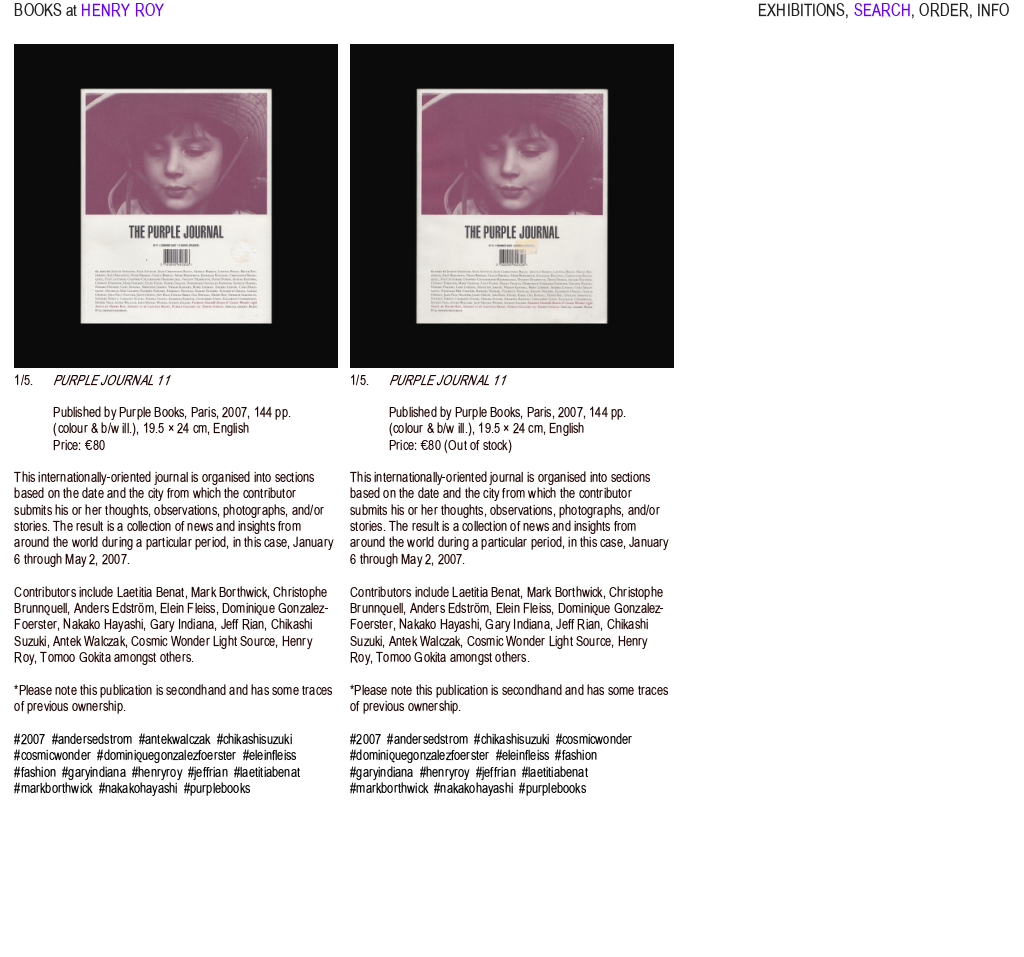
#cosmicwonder (52, 755)
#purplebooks (217, 788)
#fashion (35, 772)
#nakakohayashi (138, 788)
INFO (993, 20)
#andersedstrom (92, 739)
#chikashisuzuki (254, 739)
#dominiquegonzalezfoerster (166, 755)
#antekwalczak (175, 739)
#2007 (29, 739)
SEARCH (883, 20)
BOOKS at (45, 20)
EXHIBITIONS (801, 20)
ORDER (944, 20)
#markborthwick (53, 788)
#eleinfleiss (269, 755)
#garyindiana (93, 772)
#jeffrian (208, 772)
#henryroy (157, 772)
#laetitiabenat (267, 772)
